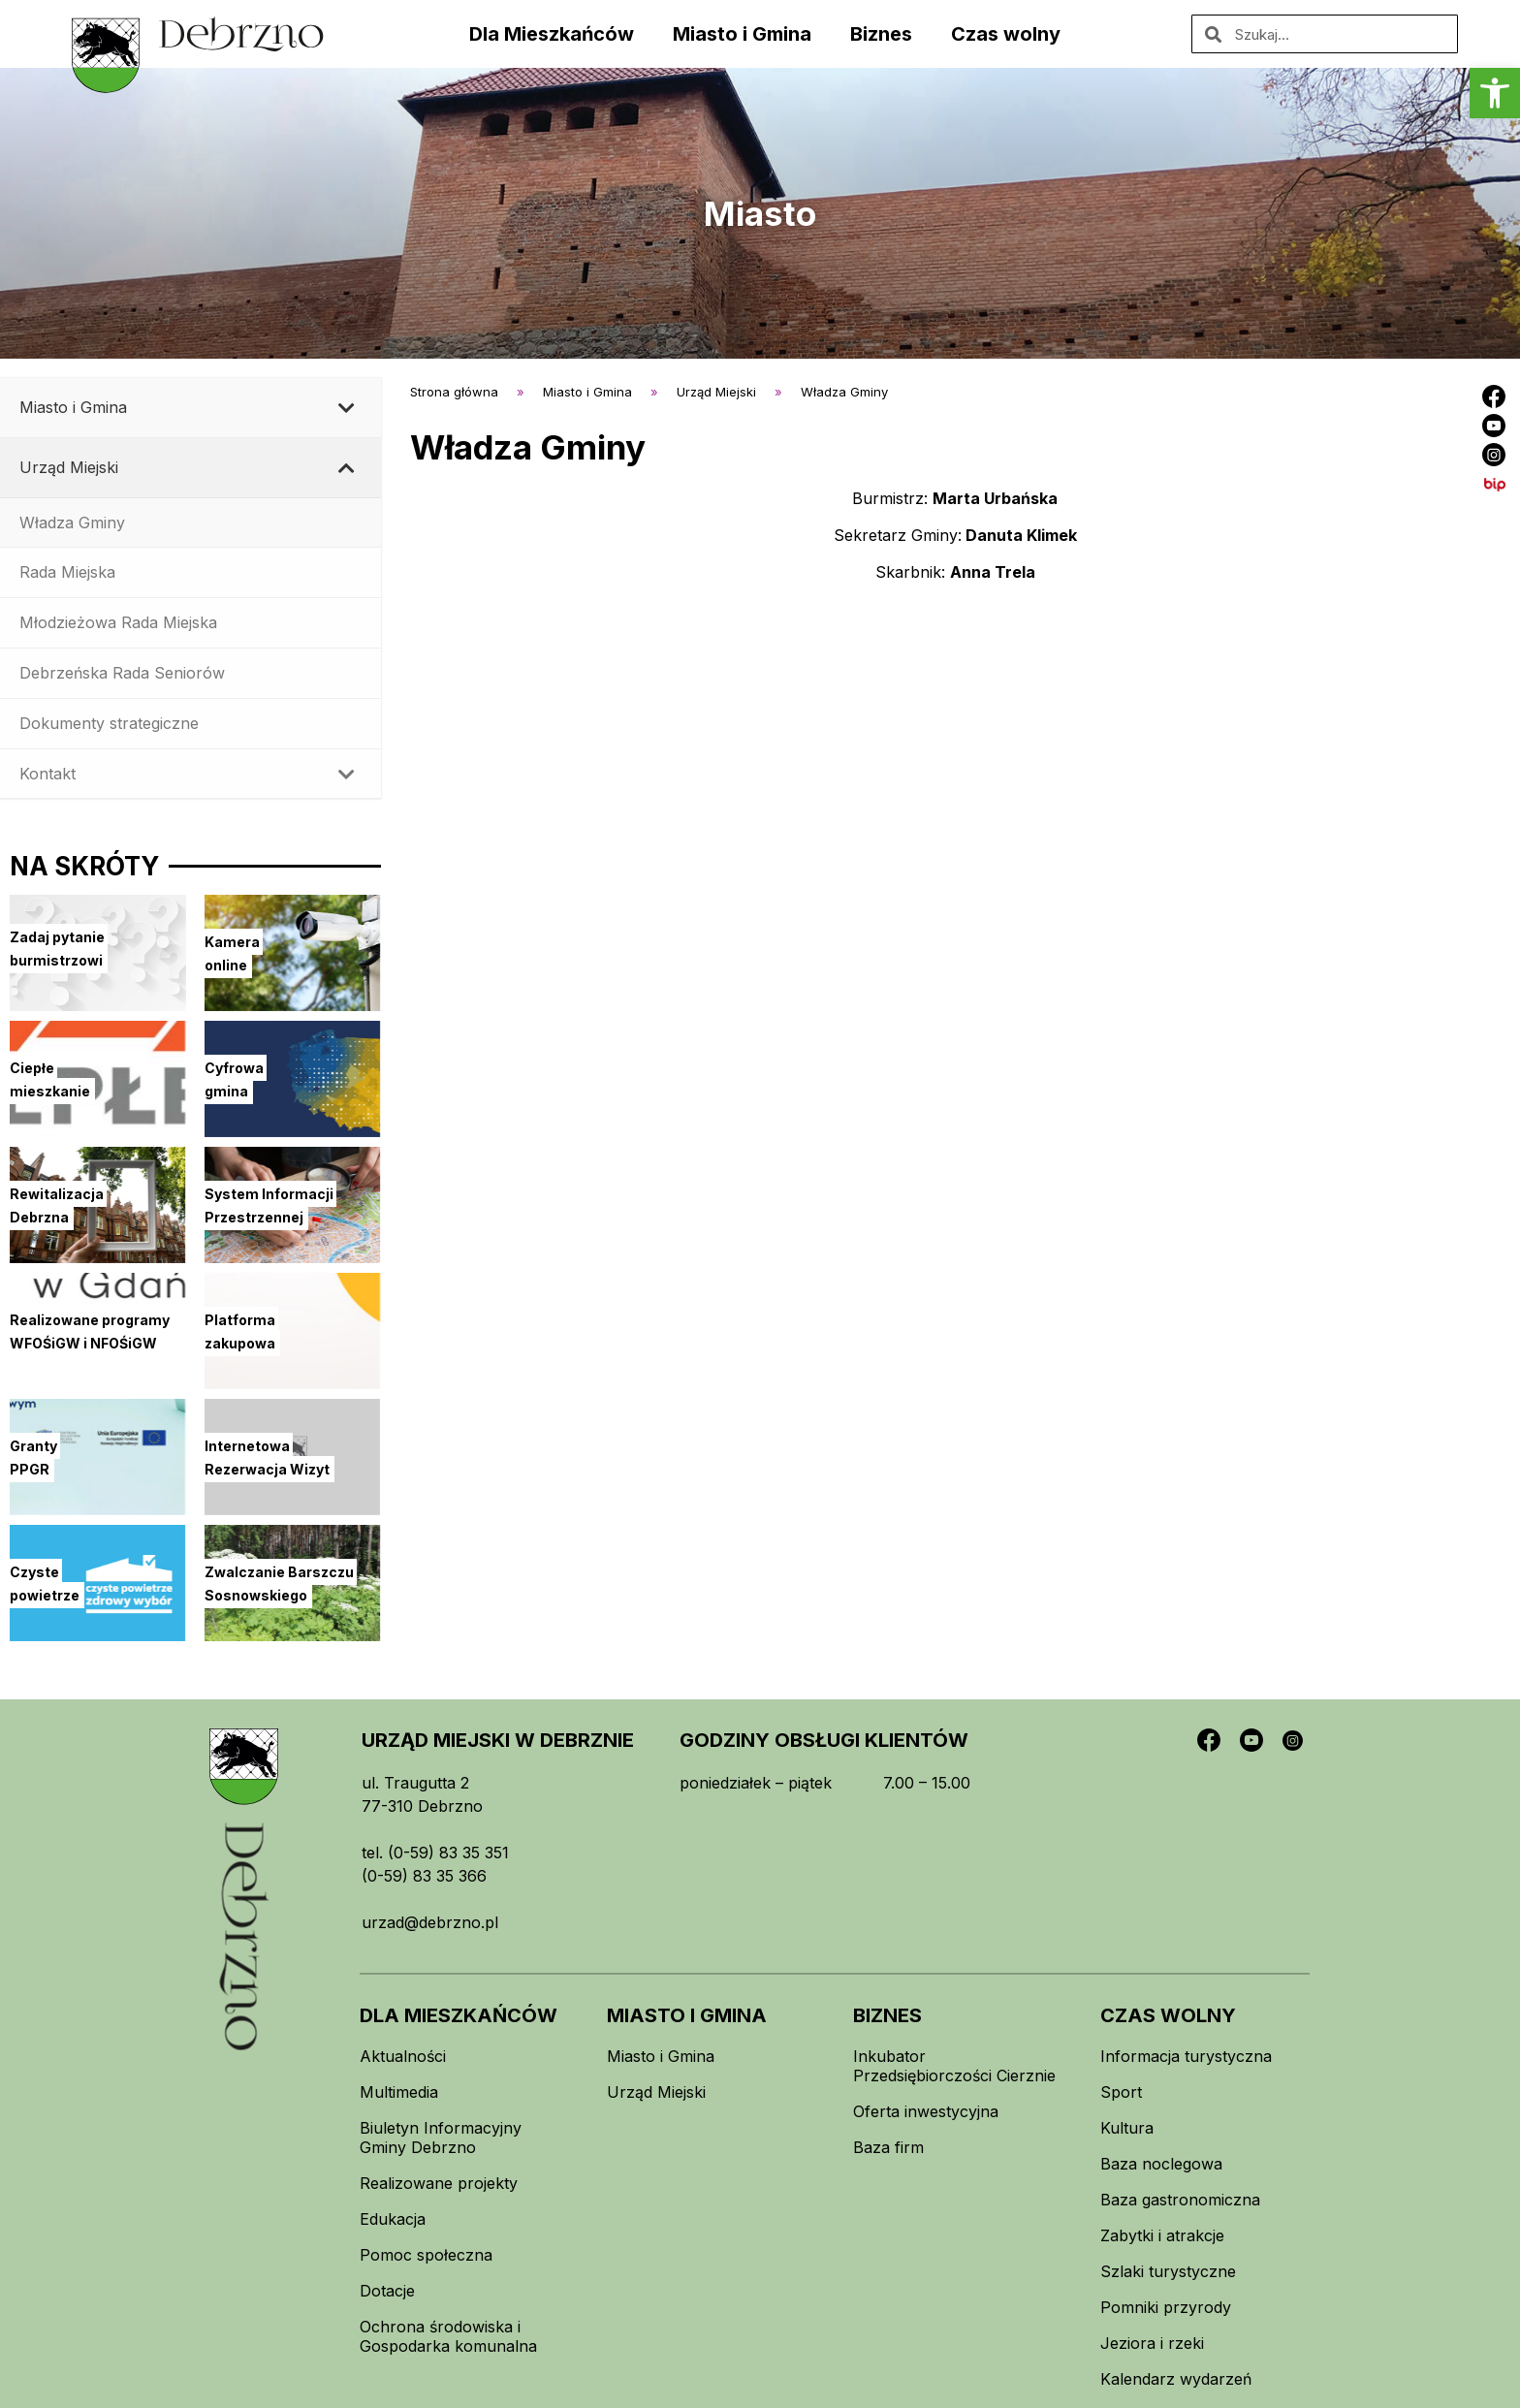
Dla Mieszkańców (551, 34)
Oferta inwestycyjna (925, 2111)
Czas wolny (1006, 34)
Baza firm (888, 2147)
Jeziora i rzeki (1152, 2343)
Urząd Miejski (656, 2092)
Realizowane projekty (439, 2183)
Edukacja (393, 2219)
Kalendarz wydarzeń (1175, 2379)
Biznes (881, 34)
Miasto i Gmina (742, 34)
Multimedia (399, 2092)
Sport (1121, 2092)
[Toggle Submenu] (347, 407)
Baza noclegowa (1161, 2163)
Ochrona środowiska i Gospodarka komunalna (448, 2336)
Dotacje (387, 2290)
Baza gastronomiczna (1180, 2199)
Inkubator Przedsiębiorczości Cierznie (954, 2065)
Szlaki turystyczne (1168, 2271)
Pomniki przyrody (1165, 2307)
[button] (1495, 93)
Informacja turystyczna (1186, 2056)
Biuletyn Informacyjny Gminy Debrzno (441, 2137)
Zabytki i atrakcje (1162, 2235)
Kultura (1127, 2128)
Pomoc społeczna (426, 2255)
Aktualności (403, 2056)
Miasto (760, 213)
